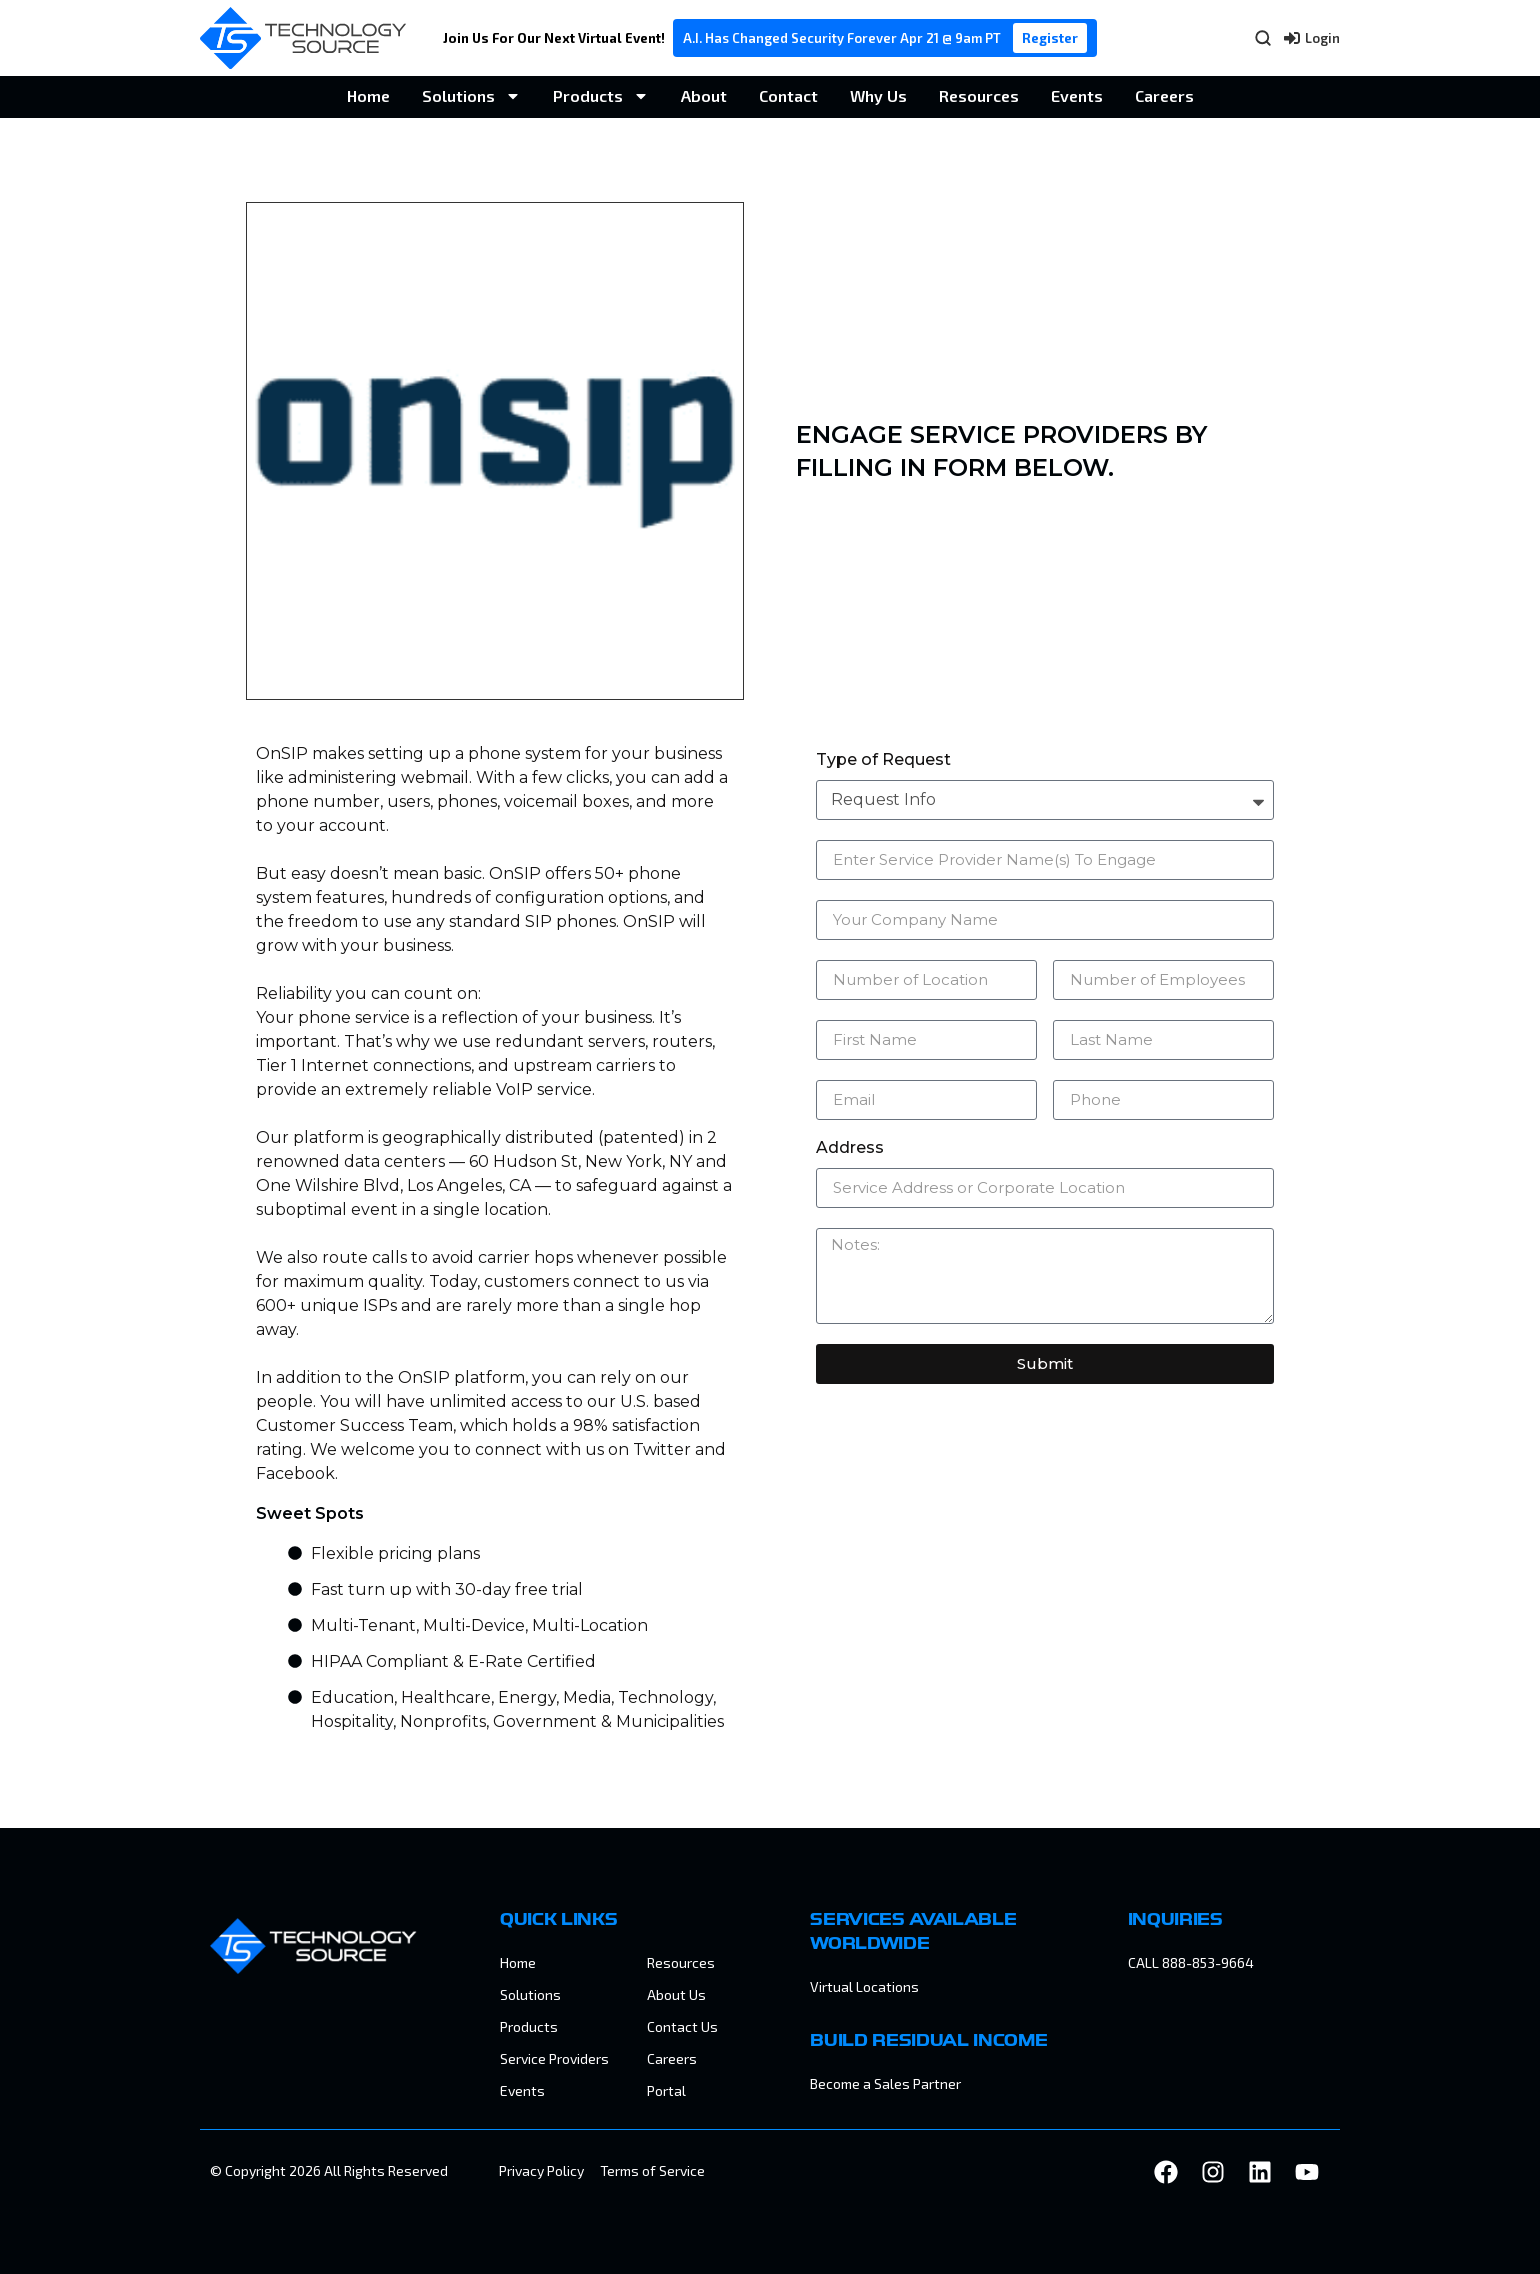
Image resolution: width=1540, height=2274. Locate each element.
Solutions (471, 96)
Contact (788, 95)
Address (850, 1148)
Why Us (878, 95)
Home (368, 95)
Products (601, 96)
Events (1077, 95)
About (704, 95)
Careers (1164, 95)
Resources (979, 95)
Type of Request (883, 760)
